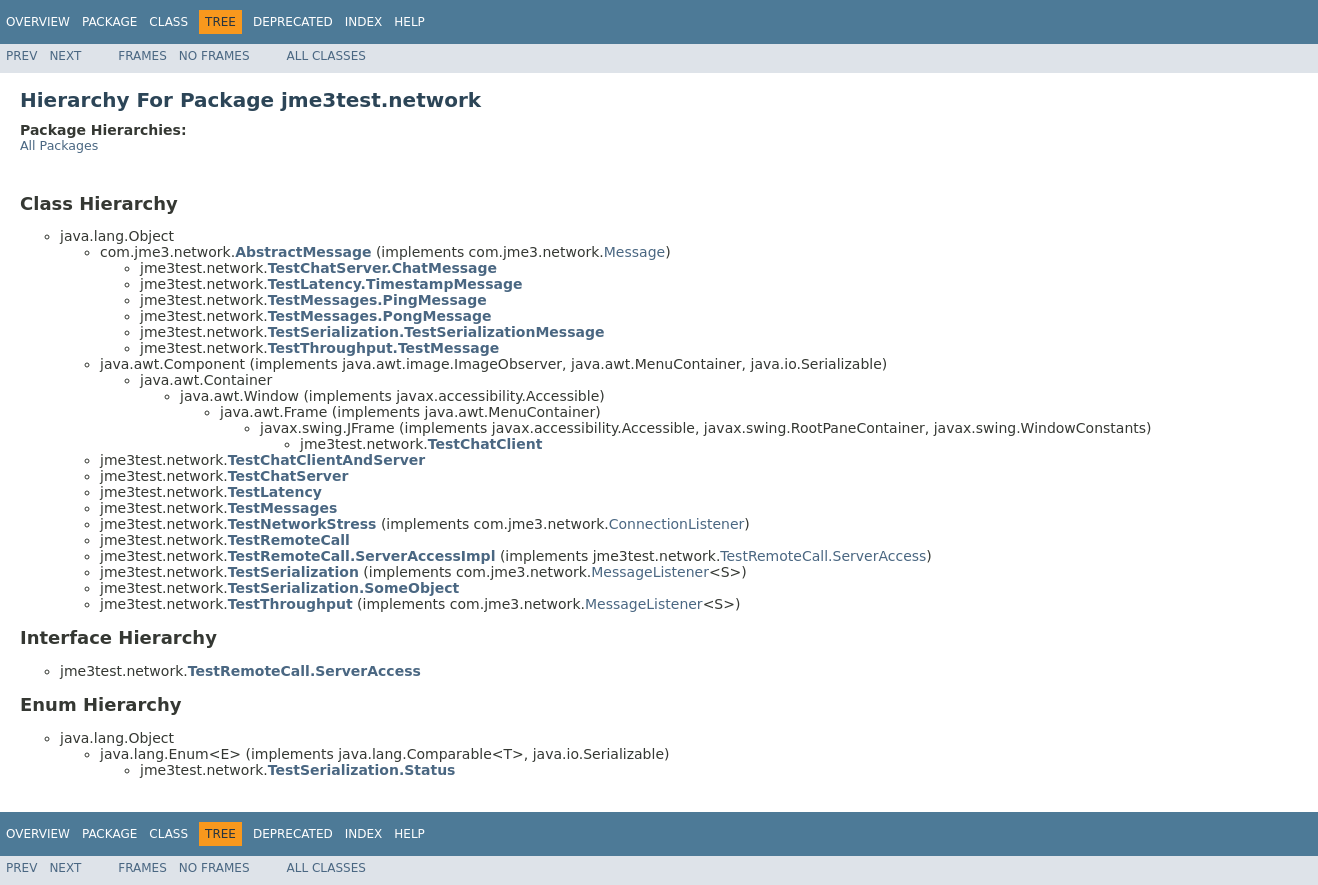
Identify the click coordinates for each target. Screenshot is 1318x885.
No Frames (214, 56)
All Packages (59, 145)
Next (65, 56)
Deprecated (293, 22)
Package (109, 22)
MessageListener (650, 572)
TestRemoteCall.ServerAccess (823, 556)
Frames (142, 56)
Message (634, 252)
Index (364, 22)
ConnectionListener (677, 524)
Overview (38, 22)
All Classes (326, 56)
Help (409, 22)
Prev (21, 56)
